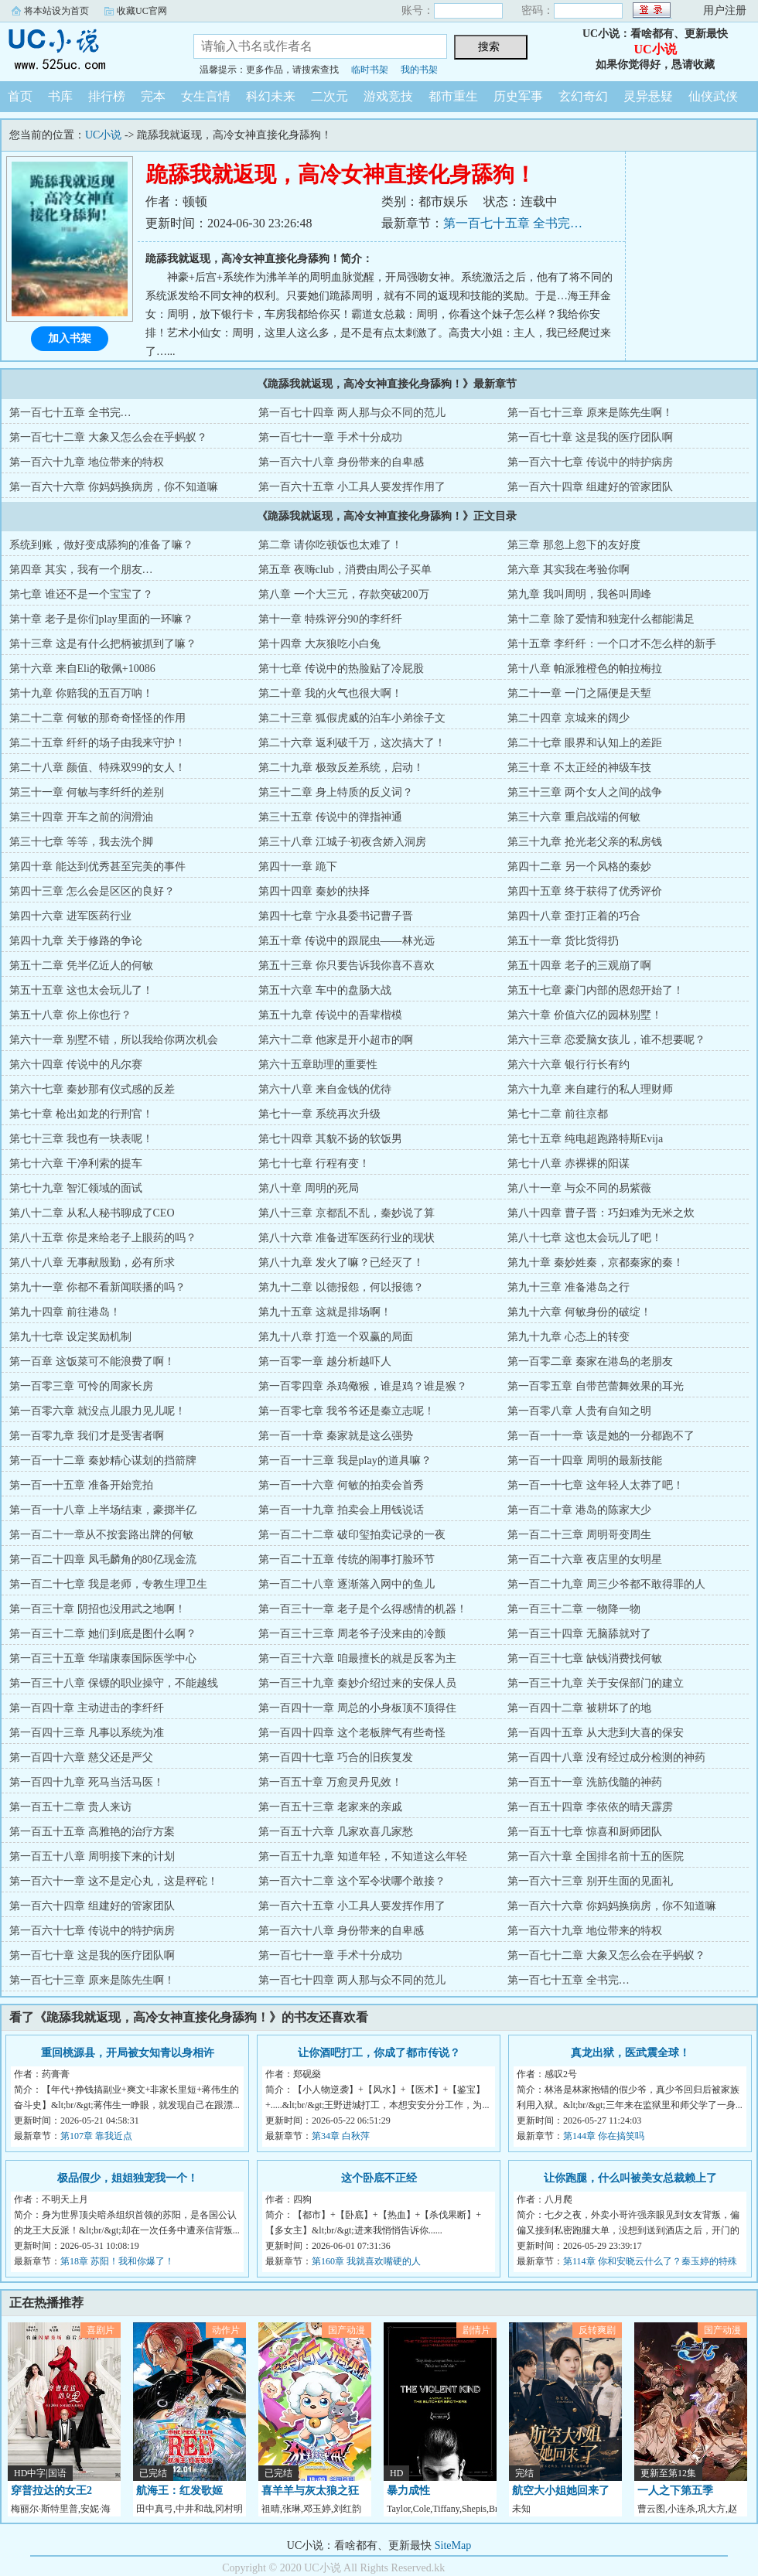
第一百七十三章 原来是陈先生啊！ (590, 412)
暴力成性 (408, 2490)
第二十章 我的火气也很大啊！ (330, 693)
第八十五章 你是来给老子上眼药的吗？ (102, 1238)
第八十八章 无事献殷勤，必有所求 (92, 1262)
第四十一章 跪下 (297, 866)
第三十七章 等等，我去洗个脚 (81, 842)
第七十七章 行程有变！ (314, 1163)
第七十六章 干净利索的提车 (75, 1163)
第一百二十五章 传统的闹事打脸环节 (346, 1559)
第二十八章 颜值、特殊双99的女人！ (97, 767)
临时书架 (369, 69)
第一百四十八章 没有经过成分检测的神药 (606, 1757)
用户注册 (724, 10)
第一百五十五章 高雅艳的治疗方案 (92, 1831)
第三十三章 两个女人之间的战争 (584, 792)
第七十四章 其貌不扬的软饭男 (330, 1139)
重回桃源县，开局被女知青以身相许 (127, 2053)
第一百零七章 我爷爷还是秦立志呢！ (346, 1411)
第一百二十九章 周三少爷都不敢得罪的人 (606, 1584)
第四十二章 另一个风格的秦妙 (579, 866)
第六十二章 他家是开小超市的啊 (335, 1040)
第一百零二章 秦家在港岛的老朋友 (590, 1361)
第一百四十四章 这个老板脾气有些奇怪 (352, 1732)
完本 (153, 96)
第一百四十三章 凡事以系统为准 (86, 1732)
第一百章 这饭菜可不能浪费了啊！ (92, 1361)
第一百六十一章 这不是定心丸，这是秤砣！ (113, 1881)
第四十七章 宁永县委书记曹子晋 (335, 916)
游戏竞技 (388, 96)
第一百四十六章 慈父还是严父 (81, 1757)
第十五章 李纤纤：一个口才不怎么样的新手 (611, 644)
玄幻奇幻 (583, 96)
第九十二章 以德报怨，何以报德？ (341, 1287)
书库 (60, 96)
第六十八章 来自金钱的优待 (324, 1089)
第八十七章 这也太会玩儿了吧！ (584, 1238)
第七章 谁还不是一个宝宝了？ (81, 594)
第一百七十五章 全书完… (512, 223)
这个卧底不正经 (379, 2178)
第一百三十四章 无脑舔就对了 (579, 1633)
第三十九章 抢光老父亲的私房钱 (584, 842)
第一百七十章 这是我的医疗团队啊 (590, 437)
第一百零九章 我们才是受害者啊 (86, 1436)
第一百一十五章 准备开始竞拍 (81, 1485)
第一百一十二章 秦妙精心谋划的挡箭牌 (102, 1460)
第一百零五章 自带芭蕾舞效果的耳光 (595, 1386)
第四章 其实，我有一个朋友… (81, 569)
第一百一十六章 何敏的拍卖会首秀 (341, 1485)
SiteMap (453, 2545)
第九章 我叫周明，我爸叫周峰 (579, 594)
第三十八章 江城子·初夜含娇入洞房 (342, 842)
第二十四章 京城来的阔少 (568, 718)
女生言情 (205, 96)
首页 (20, 96)
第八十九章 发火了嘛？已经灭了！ (341, 1262)
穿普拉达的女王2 (51, 2490)
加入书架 (69, 338)
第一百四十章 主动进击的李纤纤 (86, 1708)
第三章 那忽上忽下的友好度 (573, 545)
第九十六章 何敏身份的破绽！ (579, 1312)
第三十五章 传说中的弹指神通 (330, 817)
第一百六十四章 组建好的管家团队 (590, 487)
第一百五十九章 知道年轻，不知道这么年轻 (362, 1856)
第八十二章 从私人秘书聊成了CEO (92, 1213)
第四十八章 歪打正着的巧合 (573, 916)
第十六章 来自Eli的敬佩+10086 (82, 668)
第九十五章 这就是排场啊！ (324, 1312)
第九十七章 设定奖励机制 (70, 1337)
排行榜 (106, 96)
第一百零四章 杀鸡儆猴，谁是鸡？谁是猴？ (362, 1386)
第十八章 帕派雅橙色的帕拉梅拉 (584, 668)
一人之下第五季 (675, 2490)
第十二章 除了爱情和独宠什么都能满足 (601, 619)
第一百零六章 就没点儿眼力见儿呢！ (97, 1411)
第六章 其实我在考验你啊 (568, 569)
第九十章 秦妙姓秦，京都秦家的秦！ (595, 1262)
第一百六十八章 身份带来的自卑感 (341, 462)
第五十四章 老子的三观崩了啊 (579, 965)
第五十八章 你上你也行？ (70, 1015)
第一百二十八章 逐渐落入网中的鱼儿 (346, 1584)
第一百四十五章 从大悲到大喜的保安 (595, 1732)
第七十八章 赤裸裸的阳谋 (568, 1163)
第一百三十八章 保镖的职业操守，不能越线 (113, 1683)
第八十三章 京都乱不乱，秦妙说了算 (346, 1213)
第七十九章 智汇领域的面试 (75, 1188)
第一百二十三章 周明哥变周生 (579, 1534)
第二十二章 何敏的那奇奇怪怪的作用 (97, 718)
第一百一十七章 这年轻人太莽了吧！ (595, 1485)
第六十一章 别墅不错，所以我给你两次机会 (113, 1040)
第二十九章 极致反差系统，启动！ (341, 767)
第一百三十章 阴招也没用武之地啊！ (97, 1609)
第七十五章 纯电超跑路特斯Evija (585, 1139)
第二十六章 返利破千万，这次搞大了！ (352, 743)
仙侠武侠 (713, 96)
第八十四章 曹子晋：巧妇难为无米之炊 (601, 1213)
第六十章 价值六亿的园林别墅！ (584, 1015)
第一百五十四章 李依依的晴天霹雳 (590, 1807)
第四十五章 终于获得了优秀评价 (584, 891)
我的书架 (419, 69)
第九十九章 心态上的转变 (568, 1337)
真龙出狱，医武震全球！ (630, 2053)
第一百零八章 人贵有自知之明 (579, 1411)
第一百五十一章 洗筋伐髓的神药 (584, 1782)
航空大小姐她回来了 (560, 2490)
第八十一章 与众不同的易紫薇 (579, 1188)
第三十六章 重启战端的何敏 (573, 817)
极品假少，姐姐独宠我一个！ (127, 2178)
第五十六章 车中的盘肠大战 (324, 990)
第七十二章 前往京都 (557, 1114)
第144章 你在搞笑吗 (603, 2136)
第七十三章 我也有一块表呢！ (81, 1139)
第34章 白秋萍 (341, 2136)
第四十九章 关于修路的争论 (75, 941)
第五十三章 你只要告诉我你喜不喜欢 (346, 965)
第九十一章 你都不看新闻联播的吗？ (97, 1287)
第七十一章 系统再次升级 (319, 1114)
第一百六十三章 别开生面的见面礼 (590, 1881)
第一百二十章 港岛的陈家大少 (579, 1510)
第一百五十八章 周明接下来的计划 (92, 1856)
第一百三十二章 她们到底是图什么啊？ (102, 1633)
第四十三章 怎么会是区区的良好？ (92, 891)
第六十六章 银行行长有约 (568, 1064)
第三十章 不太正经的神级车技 (579, 767)
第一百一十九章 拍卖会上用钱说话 (341, 1510)
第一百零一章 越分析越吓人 (324, 1361)
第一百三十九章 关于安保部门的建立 (595, 1683)
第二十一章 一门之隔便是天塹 (579, 693)
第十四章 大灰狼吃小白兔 (319, 644)
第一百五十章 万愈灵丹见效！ (330, 1782)
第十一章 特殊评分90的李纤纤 (330, 619)
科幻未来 (270, 96)
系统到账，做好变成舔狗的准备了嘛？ (101, 545)
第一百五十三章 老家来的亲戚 (330, 1807)
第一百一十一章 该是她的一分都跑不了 (601, 1436)
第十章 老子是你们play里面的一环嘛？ (101, 619)
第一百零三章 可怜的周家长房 (81, 1386)
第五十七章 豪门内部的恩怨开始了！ (595, 990)
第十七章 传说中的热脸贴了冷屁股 (341, 668)
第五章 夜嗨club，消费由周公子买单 (345, 569)
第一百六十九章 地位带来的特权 (86, 462)
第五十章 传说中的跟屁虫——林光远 (346, 941)
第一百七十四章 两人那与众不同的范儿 (352, 412)
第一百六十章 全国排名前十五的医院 (595, 1856)
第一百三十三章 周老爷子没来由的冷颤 (352, 1633)
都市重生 (453, 96)
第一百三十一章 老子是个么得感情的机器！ (362, 1609)
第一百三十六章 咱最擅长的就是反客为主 (357, 1658)
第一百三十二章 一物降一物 (573, 1609)
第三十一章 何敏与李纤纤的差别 (86, 792)
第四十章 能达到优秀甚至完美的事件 (97, 866)
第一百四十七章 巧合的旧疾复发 (335, 1757)
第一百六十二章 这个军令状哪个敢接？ (352, 1881)
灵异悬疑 (648, 96)
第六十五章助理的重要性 (317, 1064)
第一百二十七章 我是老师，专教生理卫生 (108, 1584)
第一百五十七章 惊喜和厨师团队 (584, 1831)
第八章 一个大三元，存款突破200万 (343, 594)
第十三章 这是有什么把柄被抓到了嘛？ (102, 644)
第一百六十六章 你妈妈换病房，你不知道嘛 (113, 487)
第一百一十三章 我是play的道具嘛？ (345, 1460)
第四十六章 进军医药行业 (70, 916)
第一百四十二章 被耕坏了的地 (579, 1708)
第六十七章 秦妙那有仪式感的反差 (92, 1089)
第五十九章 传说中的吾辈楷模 (330, 1015)
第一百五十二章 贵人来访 (70, 1807)
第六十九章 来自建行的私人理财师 (590, 1089)
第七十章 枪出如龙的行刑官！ (81, 1114)
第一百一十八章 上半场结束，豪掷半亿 (102, 1510)
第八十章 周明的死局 (308, 1188)
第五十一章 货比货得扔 (563, 941)
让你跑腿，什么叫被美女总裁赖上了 (630, 2178)
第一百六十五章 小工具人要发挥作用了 (352, 487)
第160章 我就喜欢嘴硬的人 (366, 2261)
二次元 (329, 96)
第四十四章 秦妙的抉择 (314, 891)
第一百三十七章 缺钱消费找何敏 (584, 1658)
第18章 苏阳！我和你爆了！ (117, 2261)
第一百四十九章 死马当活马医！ (86, 1782)
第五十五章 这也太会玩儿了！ (81, 990)
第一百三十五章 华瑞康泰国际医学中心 (102, 1658)
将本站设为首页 (56, 10)
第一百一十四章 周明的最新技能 (584, 1460)
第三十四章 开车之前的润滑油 (81, 817)
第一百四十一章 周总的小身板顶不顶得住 (357, 1708)
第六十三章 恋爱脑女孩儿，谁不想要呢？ (606, 1040)
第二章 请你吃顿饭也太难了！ (330, 545)
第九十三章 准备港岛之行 (568, 1287)
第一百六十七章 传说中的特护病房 (590, 462)
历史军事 (518, 96)
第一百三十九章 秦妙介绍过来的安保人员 (357, 1683)
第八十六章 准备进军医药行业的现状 (346, 1238)
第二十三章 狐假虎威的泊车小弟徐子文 (352, 718)
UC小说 (85, 49)
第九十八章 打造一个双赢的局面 (335, 1337)
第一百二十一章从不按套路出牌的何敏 (101, 1534)
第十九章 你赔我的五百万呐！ (81, 693)
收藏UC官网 (142, 10)
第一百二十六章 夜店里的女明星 (584, 1559)
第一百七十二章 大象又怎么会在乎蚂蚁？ (108, 437)
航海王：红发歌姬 (179, 2490)
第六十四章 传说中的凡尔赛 (75, 1064)
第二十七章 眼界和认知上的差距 (584, 743)
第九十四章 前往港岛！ (65, 1312)
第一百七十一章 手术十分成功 (330, 437)
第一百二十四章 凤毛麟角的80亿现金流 (102, 1559)
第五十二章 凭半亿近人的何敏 (81, 965)
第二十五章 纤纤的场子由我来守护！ (97, 743)
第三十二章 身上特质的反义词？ (335, 792)
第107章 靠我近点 (96, 2136)
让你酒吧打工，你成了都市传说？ (379, 2053)
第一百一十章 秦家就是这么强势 (335, 1436)
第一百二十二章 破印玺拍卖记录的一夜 (352, 1534)
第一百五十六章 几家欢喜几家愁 (335, 1831)
